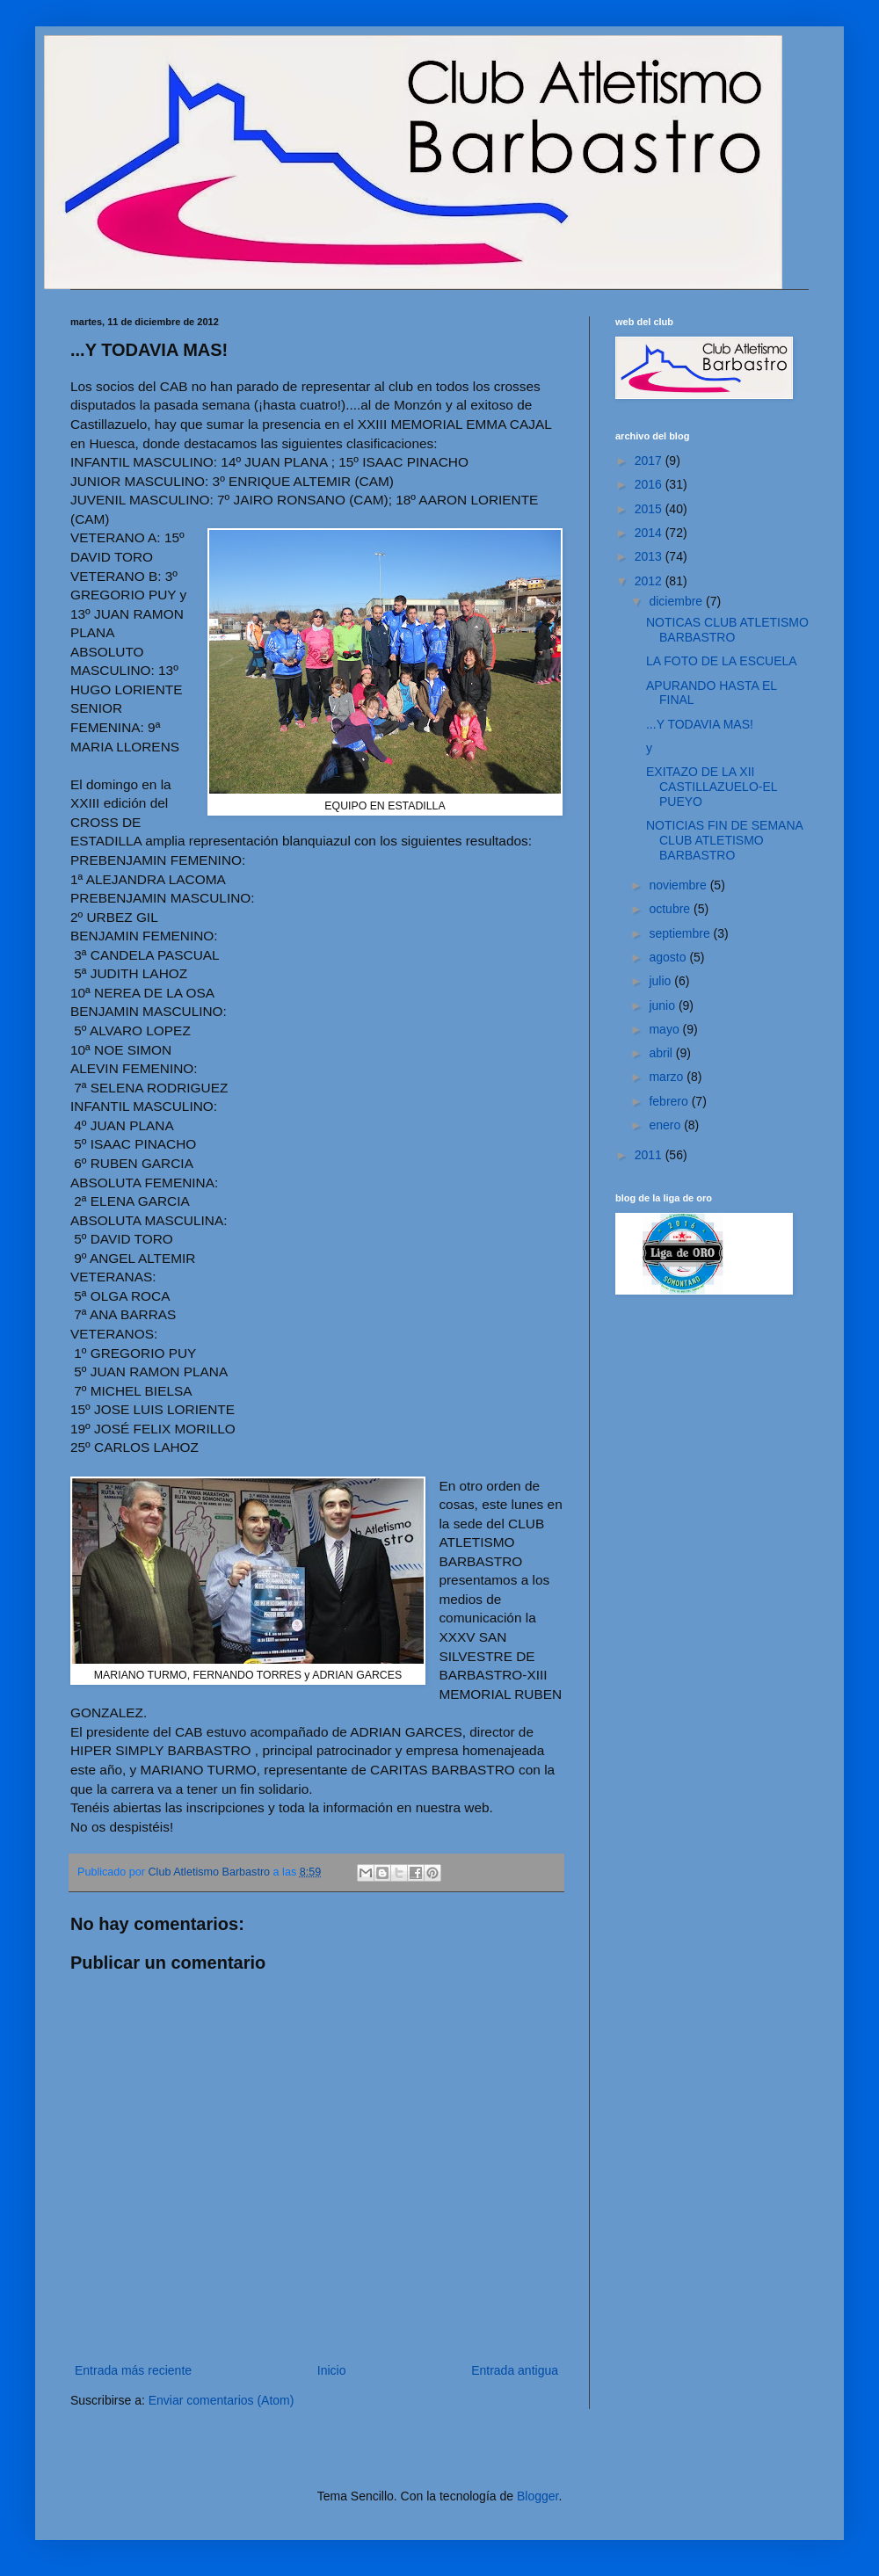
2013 (650, 556)
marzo (667, 1077)
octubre (671, 909)
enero (666, 1125)
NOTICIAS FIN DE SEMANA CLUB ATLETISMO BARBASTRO (724, 840)
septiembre (681, 933)
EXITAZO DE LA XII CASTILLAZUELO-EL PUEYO (711, 787)
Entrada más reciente (133, 2370)
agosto (669, 957)
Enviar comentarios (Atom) (221, 2400)
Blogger (537, 2496)
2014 (650, 533)
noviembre (679, 885)
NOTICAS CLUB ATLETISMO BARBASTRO (727, 629)
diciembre (677, 601)
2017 (650, 461)
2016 (650, 484)
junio (663, 1005)
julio (661, 981)
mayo (665, 1029)
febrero (670, 1101)
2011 (650, 1155)
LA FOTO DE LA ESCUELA (721, 661)
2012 (650, 581)
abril (662, 1053)
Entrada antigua (514, 2370)
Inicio (331, 2370)
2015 (650, 509)
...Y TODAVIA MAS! (699, 724)
